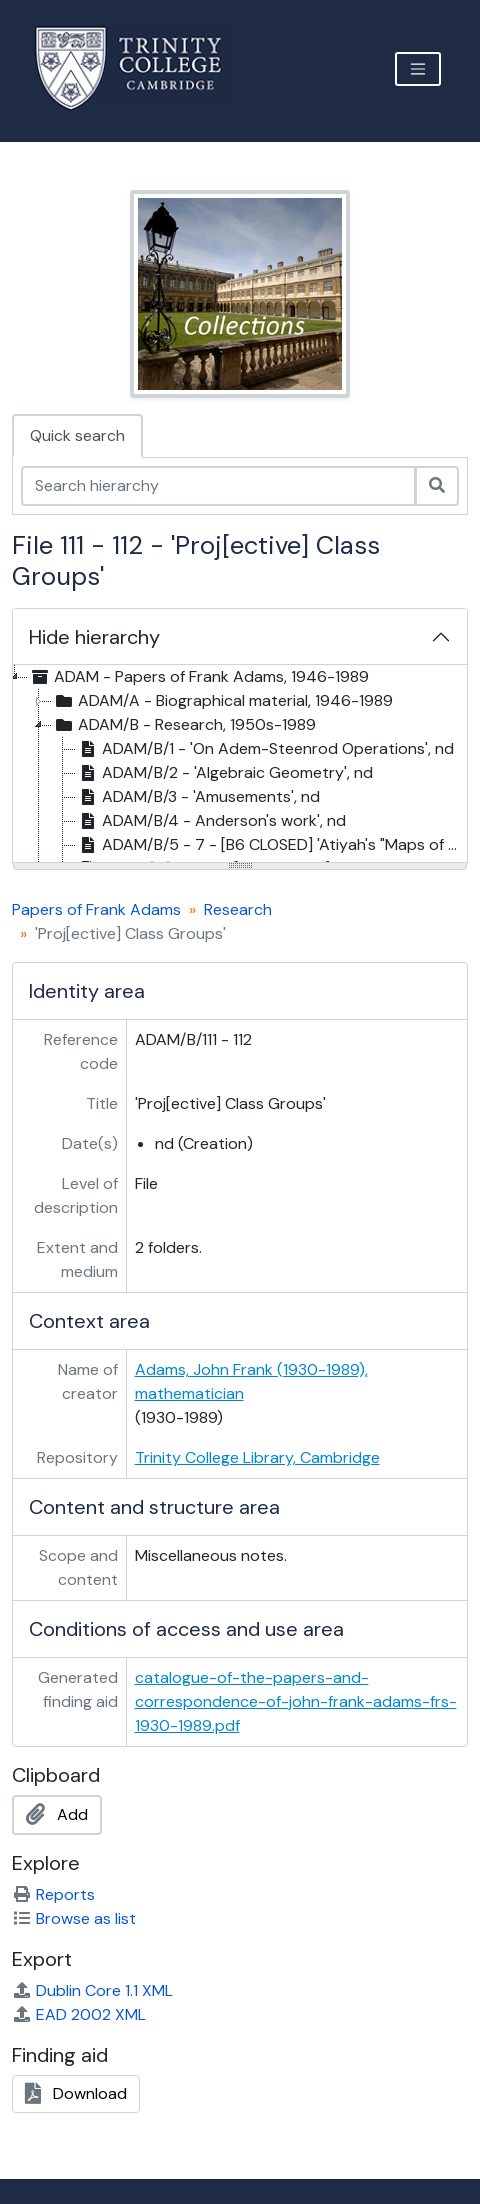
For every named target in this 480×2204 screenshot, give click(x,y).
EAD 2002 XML (79, 2014)
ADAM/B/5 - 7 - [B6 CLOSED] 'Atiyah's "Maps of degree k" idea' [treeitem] (271, 845)
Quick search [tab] (77, 435)
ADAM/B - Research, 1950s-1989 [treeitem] (184, 725)
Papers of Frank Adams (96, 909)
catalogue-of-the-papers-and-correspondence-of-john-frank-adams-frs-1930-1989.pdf (296, 1701)
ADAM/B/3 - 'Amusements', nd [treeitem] (198, 797)
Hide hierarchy (94, 637)
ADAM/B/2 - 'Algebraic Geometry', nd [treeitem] (224, 773)
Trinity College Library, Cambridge (257, 1457)
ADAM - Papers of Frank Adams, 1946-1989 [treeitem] (198, 677)
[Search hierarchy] (218, 486)
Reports (53, 1894)
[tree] (240, 765)
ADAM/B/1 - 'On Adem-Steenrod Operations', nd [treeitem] (265, 749)
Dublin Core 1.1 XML (92, 1990)
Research (238, 909)
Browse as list (74, 1918)
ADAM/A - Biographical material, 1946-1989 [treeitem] (222, 701)
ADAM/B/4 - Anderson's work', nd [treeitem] (211, 821)
